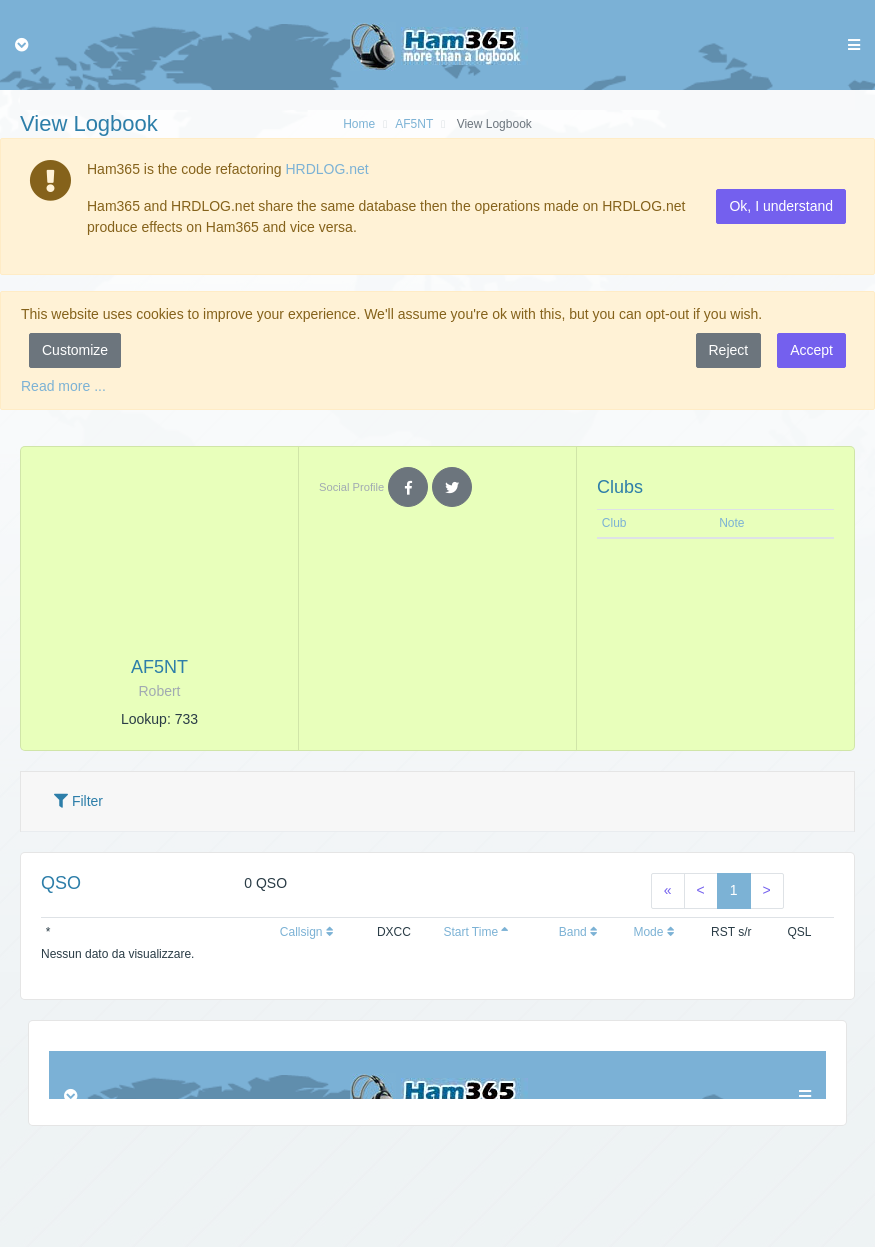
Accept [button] (811, 350)
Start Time (476, 932)
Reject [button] (729, 350)
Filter (78, 801)
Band (578, 932)
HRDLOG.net (326, 169)
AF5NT (414, 124)
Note (731, 523)
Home (359, 124)
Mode (653, 932)
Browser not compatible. (437, 1075)
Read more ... (63, 386)
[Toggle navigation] (22, 45)
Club (614, 523)
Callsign (307, 932)
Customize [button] (75, 350)
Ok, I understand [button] (781, 206)
